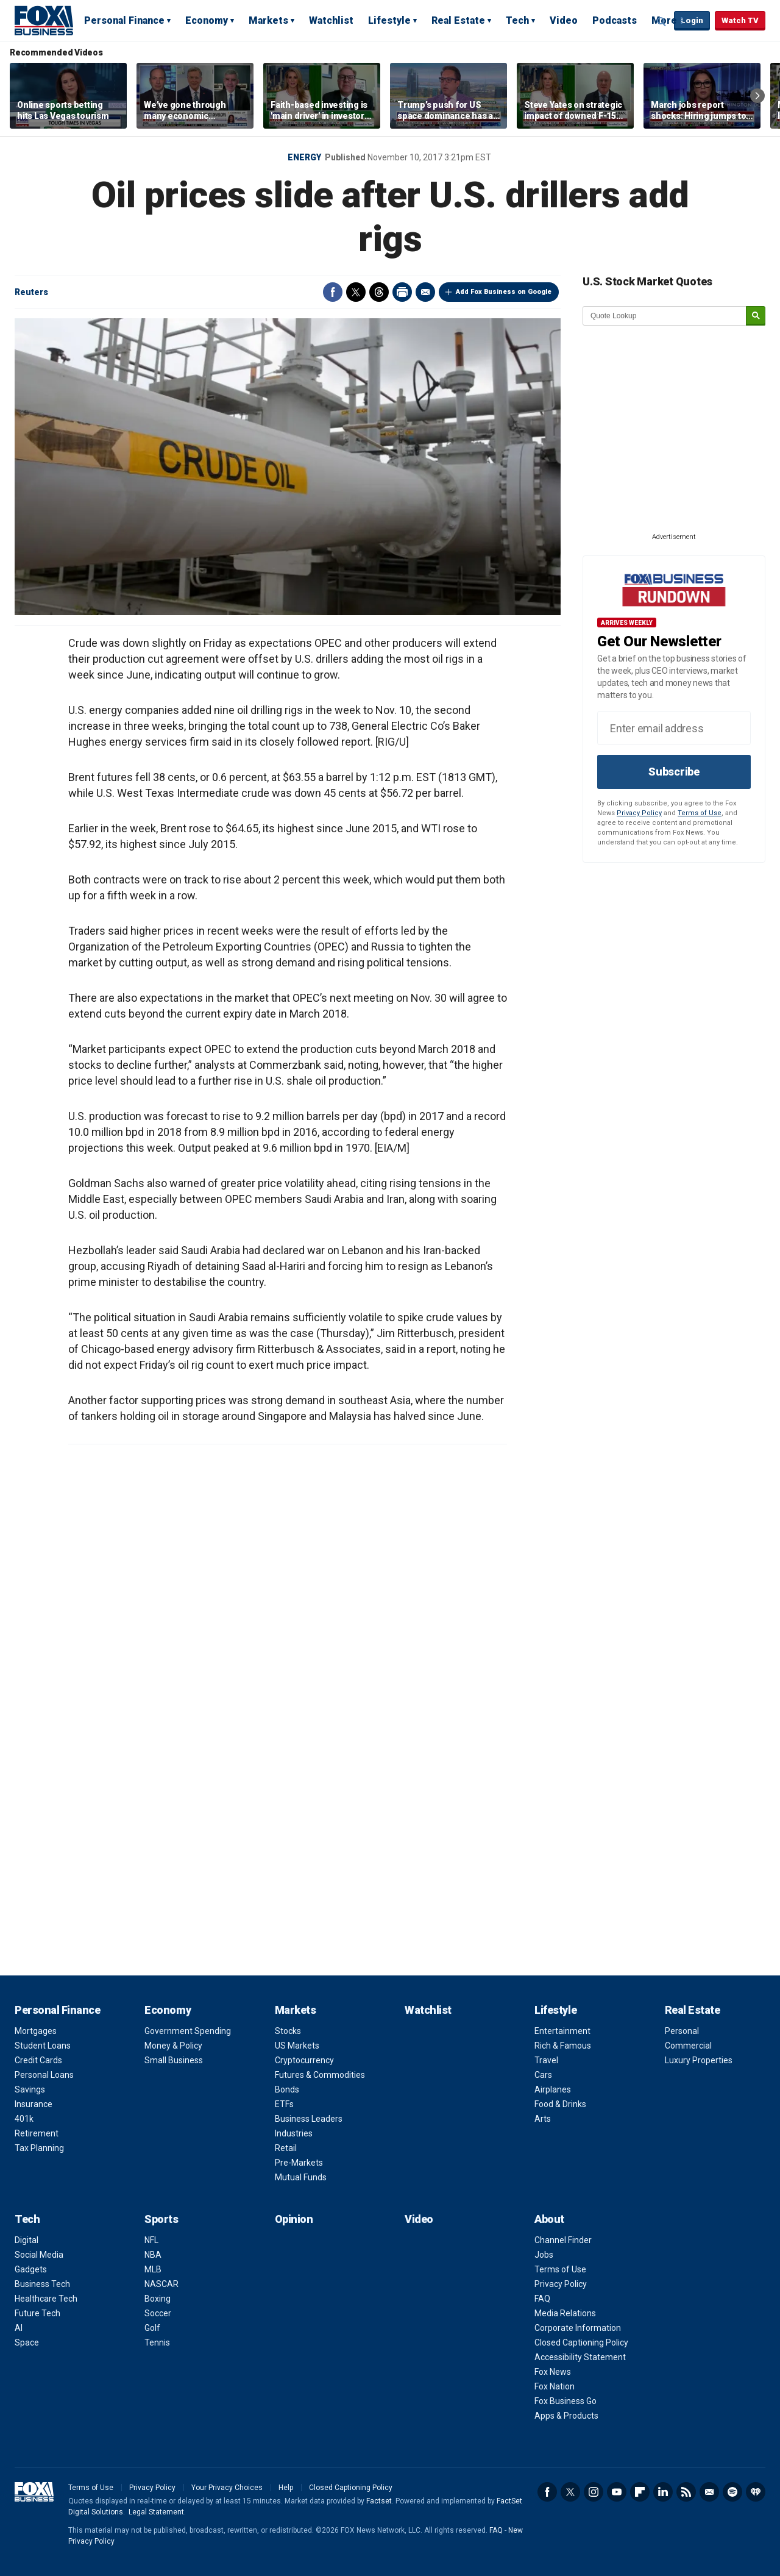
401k (24, 2119)
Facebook (332, 292)
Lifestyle (389, 20)
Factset (379, 2501)
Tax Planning (39, 2148)
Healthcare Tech (46, 2298)
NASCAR (161, 2284)
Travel (546, 2060)
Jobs (543, 2255)
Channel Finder (563, 2240)
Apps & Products (566, 2416)
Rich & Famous (562, 2045)
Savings (30, 2089)
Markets (268, 20)
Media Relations (565, 2313)
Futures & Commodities (320, 2075)
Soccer (157, 2313)
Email (425, 292)
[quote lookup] (665, 316)
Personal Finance (124, 20)
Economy (206, 20)
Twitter (356, 292)
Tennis (157, 2342)
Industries (294, 2133)
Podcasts (614, 20)
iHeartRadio (755, 2492)
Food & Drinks (560, 2104)
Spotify (732, 2492)
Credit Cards (38, 2060)
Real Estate (458, 20)
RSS (686, 2492)
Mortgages (36, 2031)
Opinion (294, 2219)
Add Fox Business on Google (503, 292)
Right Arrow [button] (757, 95)
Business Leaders (308, 2119)
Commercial (688, 2045)
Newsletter (709, 2492)
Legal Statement (156, 2512)
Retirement (36, 2133)
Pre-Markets (299, 2162)
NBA (152, 2255)
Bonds (287, 2089)
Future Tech (37, 2313)
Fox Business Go (565, 2401)
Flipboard (640, 2492)
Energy (304, 157)
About (549, 2219)
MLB (152, 2269)
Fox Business (44, 20)
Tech (517, 20)
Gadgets (31, 2269)
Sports (161, 2219)
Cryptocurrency (304, 2060)
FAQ (542, 2298)
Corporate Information (577, 2328)
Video (564, 20)
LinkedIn (663, 2492)
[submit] (755, 316)
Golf (152, 2328)
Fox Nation (554, 2386)
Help (285, 2487)
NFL (151, 2240)
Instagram (593, 2492)
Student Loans (43, 2045)
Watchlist (331, 20)
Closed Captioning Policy (581, 2342)
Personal (682, 2031)
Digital (26, 2240)
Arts (542, 2119)
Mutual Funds (301, 2177)
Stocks (288, 2031)
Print (402, 292)
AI (19, 2328)
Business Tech (42, 2284)
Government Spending (187, 2031)
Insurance (33, 2104)
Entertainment (562, 2031)
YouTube (616, 2492)
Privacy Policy (639, 813)
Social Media (39, 2255)
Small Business (173, 2060)
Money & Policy (173, 2045)
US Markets (297, 2045)
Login (692, 20)
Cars (543, 2075)
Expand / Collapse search (661, 21)
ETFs (284, 2104)
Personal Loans (44, 2075)
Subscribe (674, 771)
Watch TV (740, 20)
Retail (286, 2148)
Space (27, 2342)
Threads (379, 292)
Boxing (157, 2298)
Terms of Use (700, 813)
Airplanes (552, 2089)
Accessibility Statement (580, 2357)
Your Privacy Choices (227, 2487)
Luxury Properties (698, 2060)
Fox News (552, 2372)
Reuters (31, 292)
